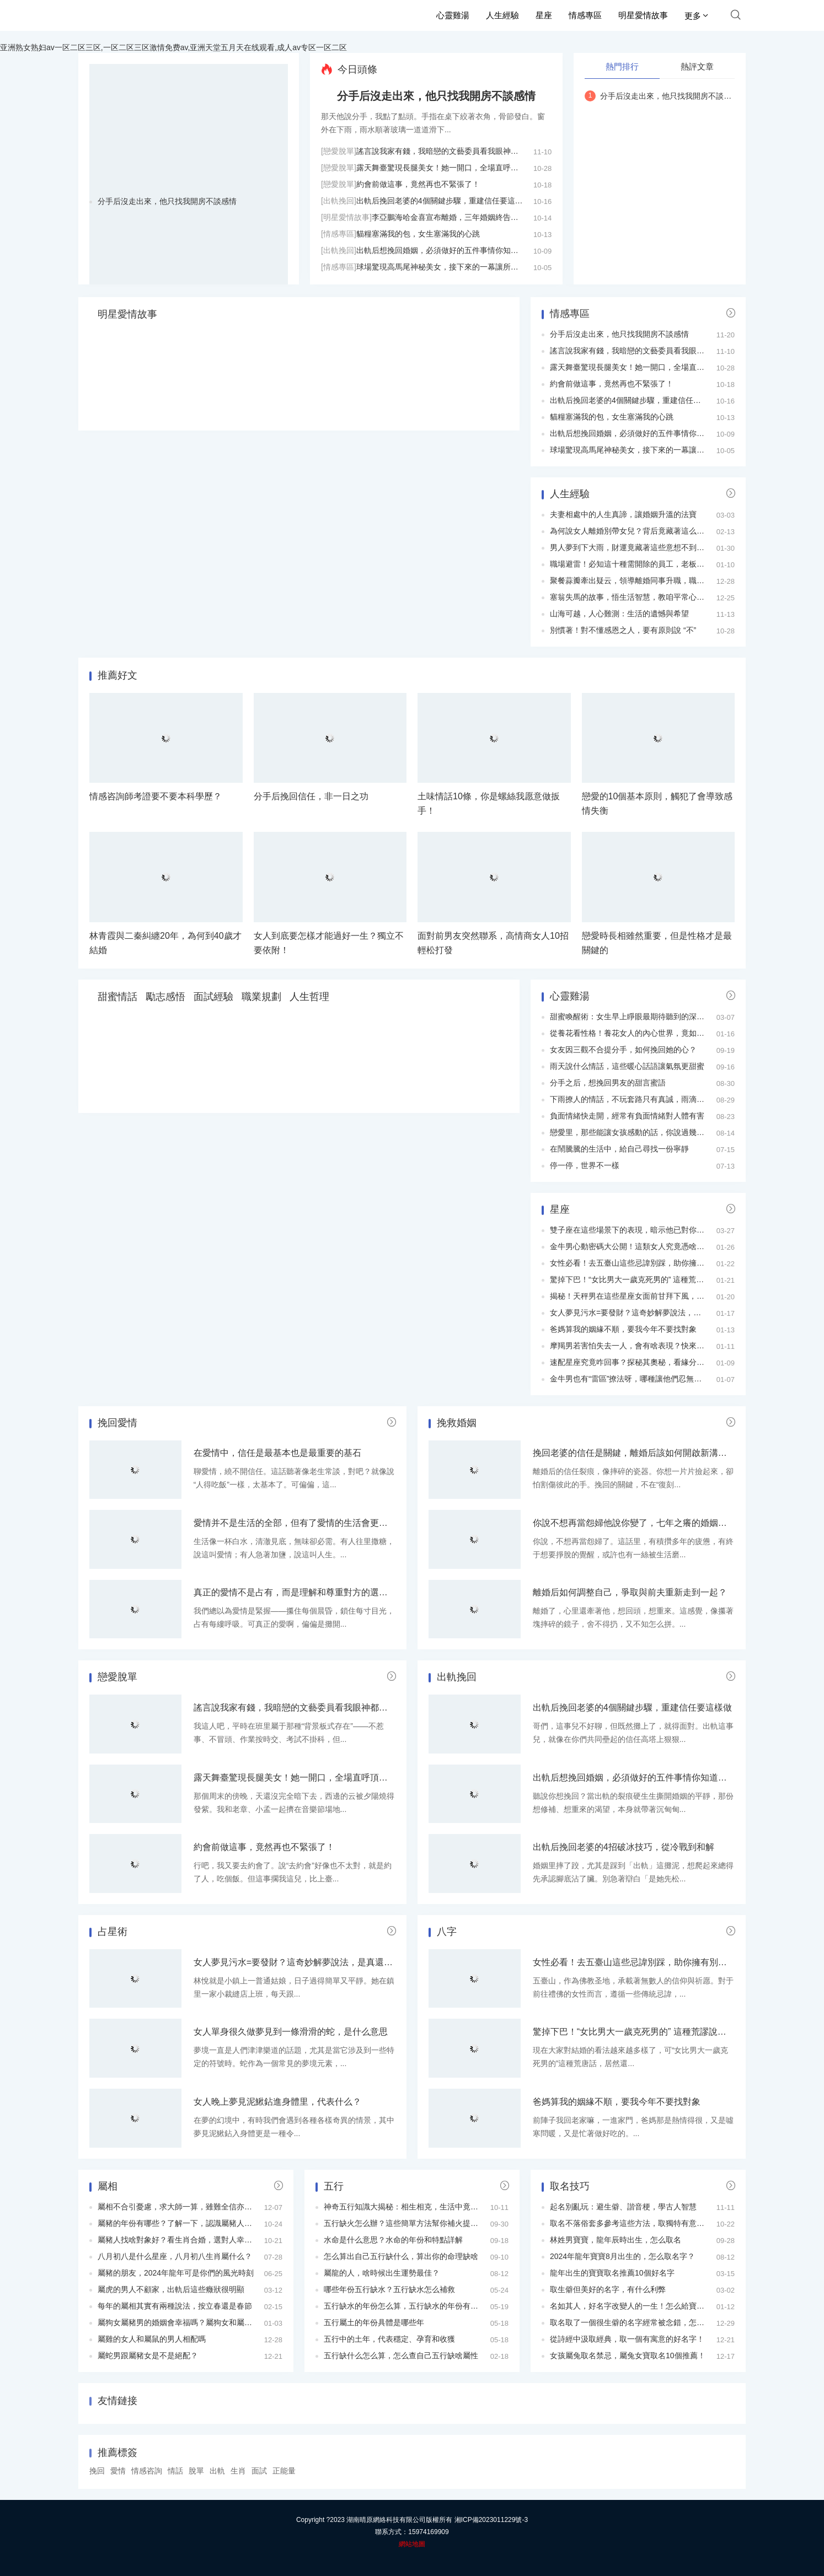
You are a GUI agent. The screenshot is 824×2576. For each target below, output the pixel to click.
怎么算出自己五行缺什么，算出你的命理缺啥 (401, 2256)
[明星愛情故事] (346, 217)
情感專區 (585, 15)
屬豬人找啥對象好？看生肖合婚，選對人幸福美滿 (182, 2239)
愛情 (118, 2470)
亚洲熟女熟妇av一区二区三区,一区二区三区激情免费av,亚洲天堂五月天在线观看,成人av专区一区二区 (173, 47)
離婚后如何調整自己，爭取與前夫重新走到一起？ (630, 1592)
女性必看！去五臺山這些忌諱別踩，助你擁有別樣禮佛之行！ (654, 1263)
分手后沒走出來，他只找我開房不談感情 (167, 201)
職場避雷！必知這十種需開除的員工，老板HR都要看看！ (648, 564)
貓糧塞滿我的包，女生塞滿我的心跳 (418, 233)
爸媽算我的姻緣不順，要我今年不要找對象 (623, 1329)
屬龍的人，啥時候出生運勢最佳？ (382, 2272)
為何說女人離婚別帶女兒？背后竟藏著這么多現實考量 (642, 530)
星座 (544, 15)
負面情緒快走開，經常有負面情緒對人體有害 (627, 1115)
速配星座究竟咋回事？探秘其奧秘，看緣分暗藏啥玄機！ (646, 1362)
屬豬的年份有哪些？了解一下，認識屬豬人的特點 (182, 2223)
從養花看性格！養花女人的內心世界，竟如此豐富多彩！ (646, 1033)
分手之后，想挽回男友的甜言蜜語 (608, 1082)
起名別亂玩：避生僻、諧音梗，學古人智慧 (623, 2206)
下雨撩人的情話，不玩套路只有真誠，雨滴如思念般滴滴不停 (654, 1099)
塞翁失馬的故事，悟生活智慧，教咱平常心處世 (631, 597)
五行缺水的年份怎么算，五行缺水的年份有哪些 (405, 2305)
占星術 (112, 1931)
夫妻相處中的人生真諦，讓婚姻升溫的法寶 (623, 514)
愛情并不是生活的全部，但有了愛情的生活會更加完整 (299, 1523)
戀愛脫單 (117, 1676)
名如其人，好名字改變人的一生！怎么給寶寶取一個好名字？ (654, 2305)
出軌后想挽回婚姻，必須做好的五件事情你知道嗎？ (445, 250)
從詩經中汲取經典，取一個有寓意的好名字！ (627, 2339)
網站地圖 (412, 2544)
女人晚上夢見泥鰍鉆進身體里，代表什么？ (277, 2101)
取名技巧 (570, 2186)
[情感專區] (338, 233)
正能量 (284, 2470)
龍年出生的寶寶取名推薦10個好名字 (612, 2272)
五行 (334, 2186)
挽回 (97, 2470)
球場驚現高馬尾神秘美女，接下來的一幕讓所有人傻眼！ (452, 266)
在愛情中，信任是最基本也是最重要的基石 (277, 1453)
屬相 (107, 2186)
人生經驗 (502, 15)
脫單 (196, 2470)
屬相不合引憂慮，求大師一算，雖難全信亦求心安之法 (190, 2206)
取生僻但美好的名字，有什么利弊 (608, 2289)
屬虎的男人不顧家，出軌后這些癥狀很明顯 (171, 2289)
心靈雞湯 (452, 15)
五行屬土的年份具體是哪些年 (374, 2322)
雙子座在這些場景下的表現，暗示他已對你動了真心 (638, 1229)
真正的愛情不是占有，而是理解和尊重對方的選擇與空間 (304, 1592)
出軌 (217, 2470)
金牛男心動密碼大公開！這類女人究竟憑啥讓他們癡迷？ (646, 1246)
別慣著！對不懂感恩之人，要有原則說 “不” (623, 630)
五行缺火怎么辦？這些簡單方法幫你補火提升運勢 (409, 2223)
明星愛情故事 (643, 15)
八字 (447, 1931)
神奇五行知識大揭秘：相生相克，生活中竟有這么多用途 (420, 2206)
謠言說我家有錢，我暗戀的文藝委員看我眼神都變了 (445, 151)
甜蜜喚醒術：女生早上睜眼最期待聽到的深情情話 (635, 1016)
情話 (175, 2470)
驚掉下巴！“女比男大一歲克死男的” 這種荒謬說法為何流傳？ (654, 1279)
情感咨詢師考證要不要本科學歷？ (155, 796)
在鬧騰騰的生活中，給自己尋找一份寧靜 (619, 1148)
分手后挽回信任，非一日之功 (311, 796)
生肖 (238, 2470)
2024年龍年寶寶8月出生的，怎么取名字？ (622, 2256)
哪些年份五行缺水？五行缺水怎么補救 (389, 2289)
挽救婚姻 (457, 1422)
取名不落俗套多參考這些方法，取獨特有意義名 (631, 2223)
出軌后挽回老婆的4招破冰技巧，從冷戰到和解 (623, 1847)
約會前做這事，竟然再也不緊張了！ (418, 184)
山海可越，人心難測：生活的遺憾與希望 (619, 613)
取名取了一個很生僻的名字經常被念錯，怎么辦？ (635, 2322)
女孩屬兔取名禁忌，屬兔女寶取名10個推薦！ (627, 2355)
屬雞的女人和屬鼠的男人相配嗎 (152, 2339)
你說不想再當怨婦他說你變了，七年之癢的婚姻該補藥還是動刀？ (661, 1523)
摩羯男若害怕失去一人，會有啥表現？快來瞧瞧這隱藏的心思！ (658, 1345)
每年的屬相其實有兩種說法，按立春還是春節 (175, 2305)
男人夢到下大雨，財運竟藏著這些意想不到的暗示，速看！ (650, 547)
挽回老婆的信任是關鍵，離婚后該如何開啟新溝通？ (634, 1453)
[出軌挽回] (338, 200)
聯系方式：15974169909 (411, 2532)
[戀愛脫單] (338, 151)
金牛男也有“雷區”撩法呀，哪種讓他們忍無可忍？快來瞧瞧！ (653, 1378)
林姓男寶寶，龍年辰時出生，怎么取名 (615, 2239)
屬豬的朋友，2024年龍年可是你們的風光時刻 (176, 2272)
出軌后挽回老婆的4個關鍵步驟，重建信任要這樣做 (443, 200)
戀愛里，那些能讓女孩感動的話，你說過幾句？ (631, 1132)
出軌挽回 (457, 1676)
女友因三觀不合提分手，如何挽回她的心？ (623, 1049)
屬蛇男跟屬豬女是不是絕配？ (148, 2355)
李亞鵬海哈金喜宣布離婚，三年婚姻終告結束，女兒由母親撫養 (480, 217)
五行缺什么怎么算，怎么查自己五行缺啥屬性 (401, 2355)
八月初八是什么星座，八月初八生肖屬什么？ (175, 2256)
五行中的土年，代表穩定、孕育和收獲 (389, 2339)
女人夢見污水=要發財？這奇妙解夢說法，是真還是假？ (645, 1312)
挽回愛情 (117, 1422)
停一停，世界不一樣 (584, 1165)
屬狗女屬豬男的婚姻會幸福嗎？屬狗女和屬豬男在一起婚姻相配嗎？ (213, 2322)
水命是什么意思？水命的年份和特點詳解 (393, 2239)
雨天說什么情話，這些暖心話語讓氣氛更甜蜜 (627, 1066)
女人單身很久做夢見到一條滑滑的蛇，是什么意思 (291, 2031)
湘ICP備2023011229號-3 (491, 2520)
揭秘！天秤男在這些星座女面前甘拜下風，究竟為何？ (642, 1296)
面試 (259, 2470)
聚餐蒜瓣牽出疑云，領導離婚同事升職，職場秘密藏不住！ (650, 580)
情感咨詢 (146, 2470)
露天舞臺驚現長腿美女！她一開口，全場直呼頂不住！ (449, 167)
